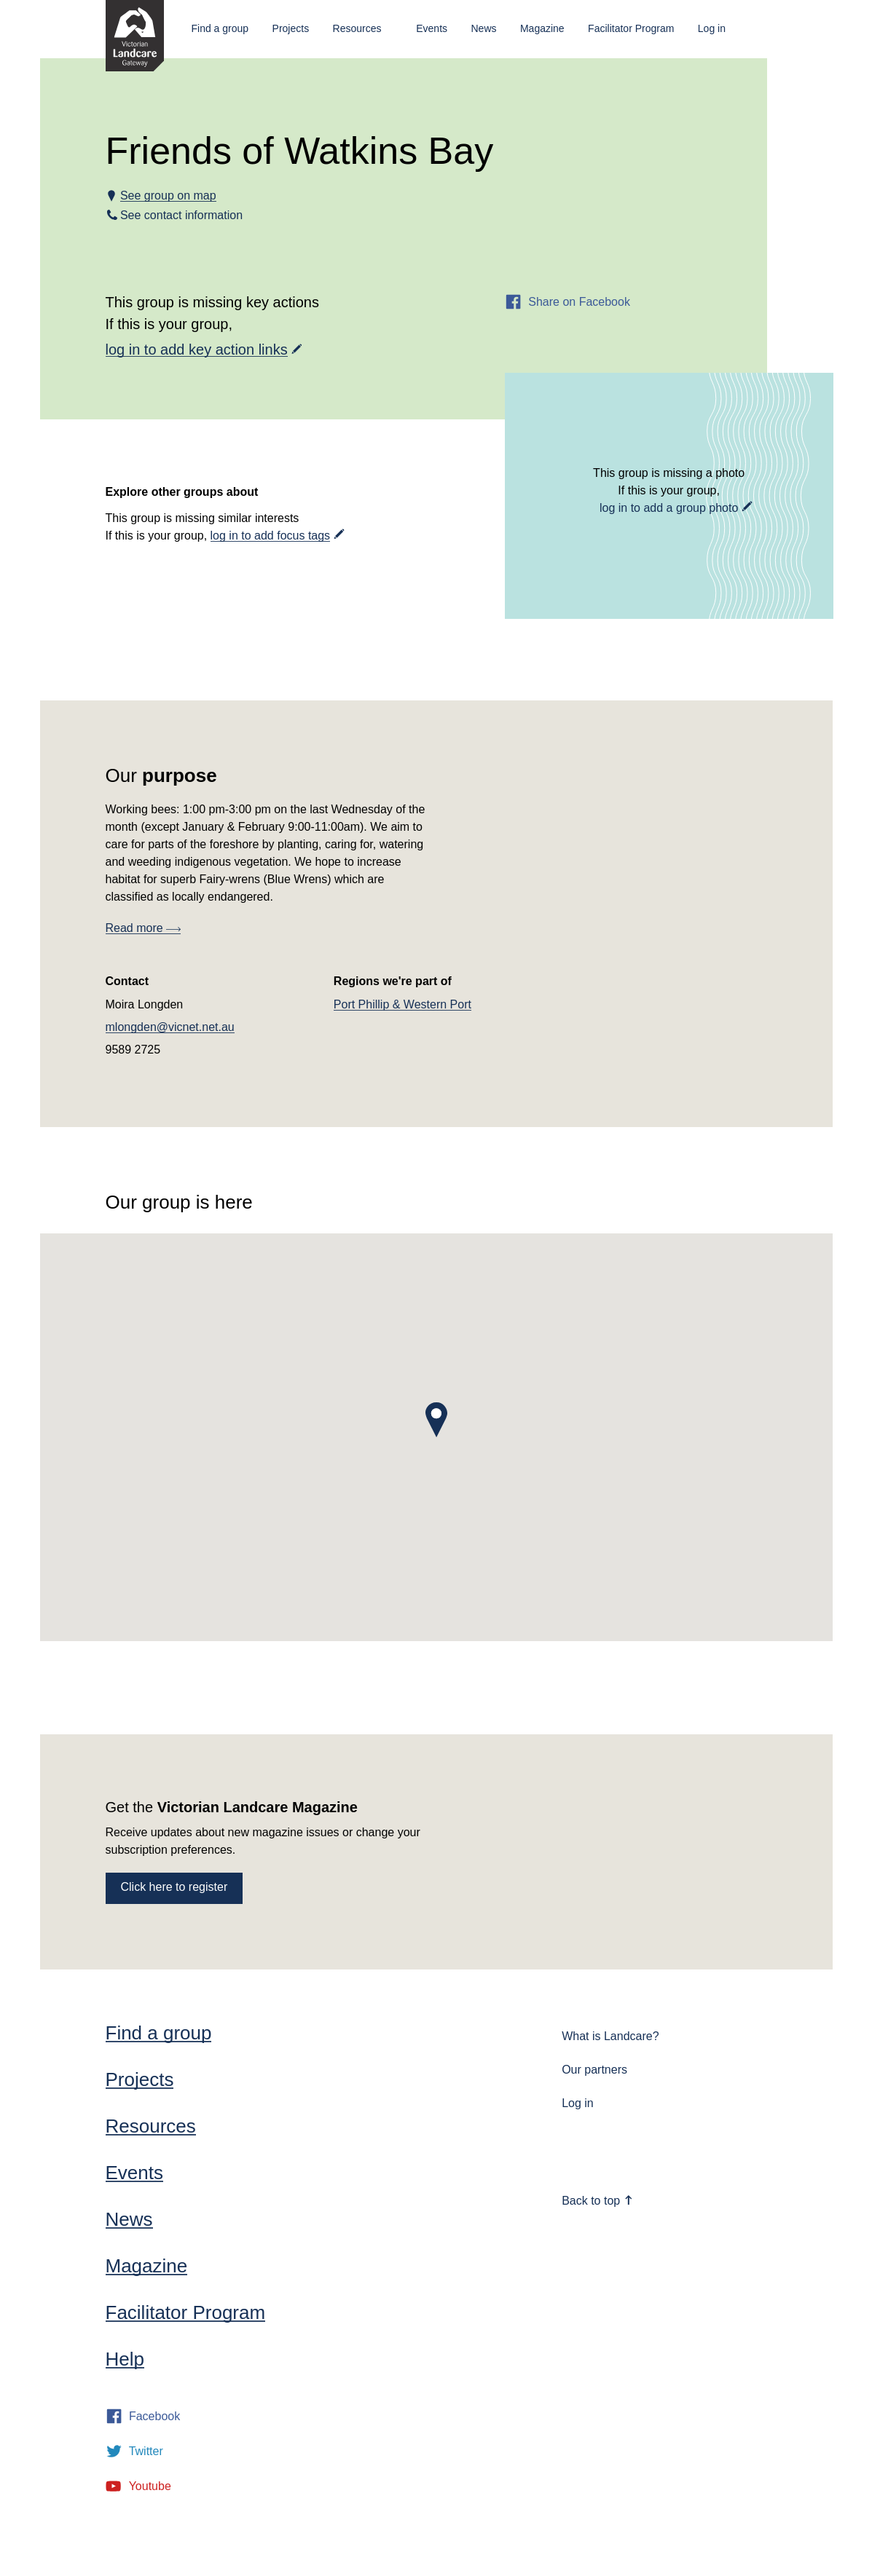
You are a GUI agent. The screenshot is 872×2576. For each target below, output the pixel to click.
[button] (436, 1419)
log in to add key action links (197, 349)
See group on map (168, 195)
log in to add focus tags (271, 535)
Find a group (220, 28)
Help (125, 2359)
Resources (357, 28)
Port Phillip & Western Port (402, 1004)
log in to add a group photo (669, 508)
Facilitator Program (631, 28)
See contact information (181, 215)
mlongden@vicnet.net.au (170, 1027)
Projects (291, 28)
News (483, 28)
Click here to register (174, 1887)
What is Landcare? (610, 2036)
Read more (143, 928)
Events (431, 28)
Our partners (594, 2069)
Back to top (597, 2200)
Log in (712, 28)
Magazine (542, 28)
